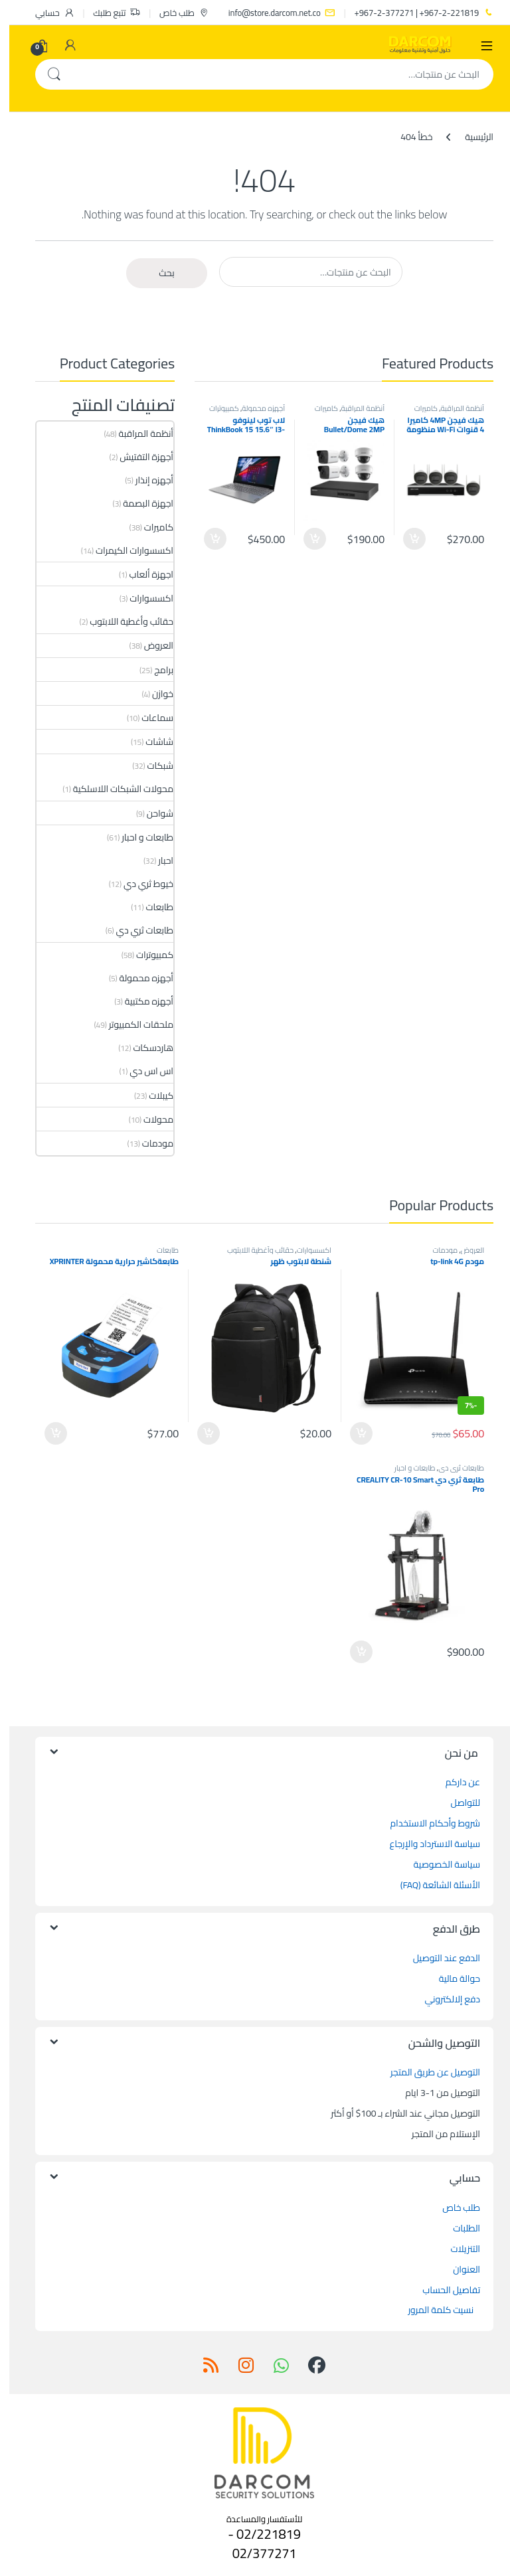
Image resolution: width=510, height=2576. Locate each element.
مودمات (148, 1143)
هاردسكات (144, 1047)
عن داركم (453, 1782)
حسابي (45, 13)
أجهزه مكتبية (140, 1001)
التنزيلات (456, 2248)
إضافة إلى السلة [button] (405, 539)
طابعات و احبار (138, 837)
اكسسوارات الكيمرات (125, 550)
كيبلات (151, 1095)
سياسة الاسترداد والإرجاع (426, 1843)
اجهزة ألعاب (142, 574)
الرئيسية (470, 136)
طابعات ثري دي (136, 930)
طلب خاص (175, 13)
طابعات (150, 907)
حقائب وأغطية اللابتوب (122, 621)
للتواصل (456, 1802)
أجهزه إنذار (145, 480)
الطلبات (457, 2228)
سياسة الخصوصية (437, 1864)
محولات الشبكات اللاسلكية (114, 788)
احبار (156, 860)
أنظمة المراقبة (453, 408)
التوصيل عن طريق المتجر (426, 2072)
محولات (149, 1119)
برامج (154, 670)
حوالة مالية (450, 1978)
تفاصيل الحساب (442, 2289)
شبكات (151, 765)
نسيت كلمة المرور (431, 2309)
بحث (44, 74)
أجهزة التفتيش (137, 456)
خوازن (153, 693)
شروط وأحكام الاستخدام (426, 1823)
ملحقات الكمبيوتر (132, 1024)
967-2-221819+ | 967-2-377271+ (414, 13)
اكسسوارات (142, 598)
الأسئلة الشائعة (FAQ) (431, 1884)
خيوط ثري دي (139, 883)
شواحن (150, 813)
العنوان (457, 2269)
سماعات (148, 717)
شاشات (150, 741)
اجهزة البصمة (139, 503)
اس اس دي (142, 1071)
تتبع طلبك (107, 13)
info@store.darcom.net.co (272, 13)
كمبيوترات (215, 408)
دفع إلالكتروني (443, 1999)
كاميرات (416, 408)
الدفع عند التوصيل (437, 1958)
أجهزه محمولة (254, 408)
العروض (149, 645)
